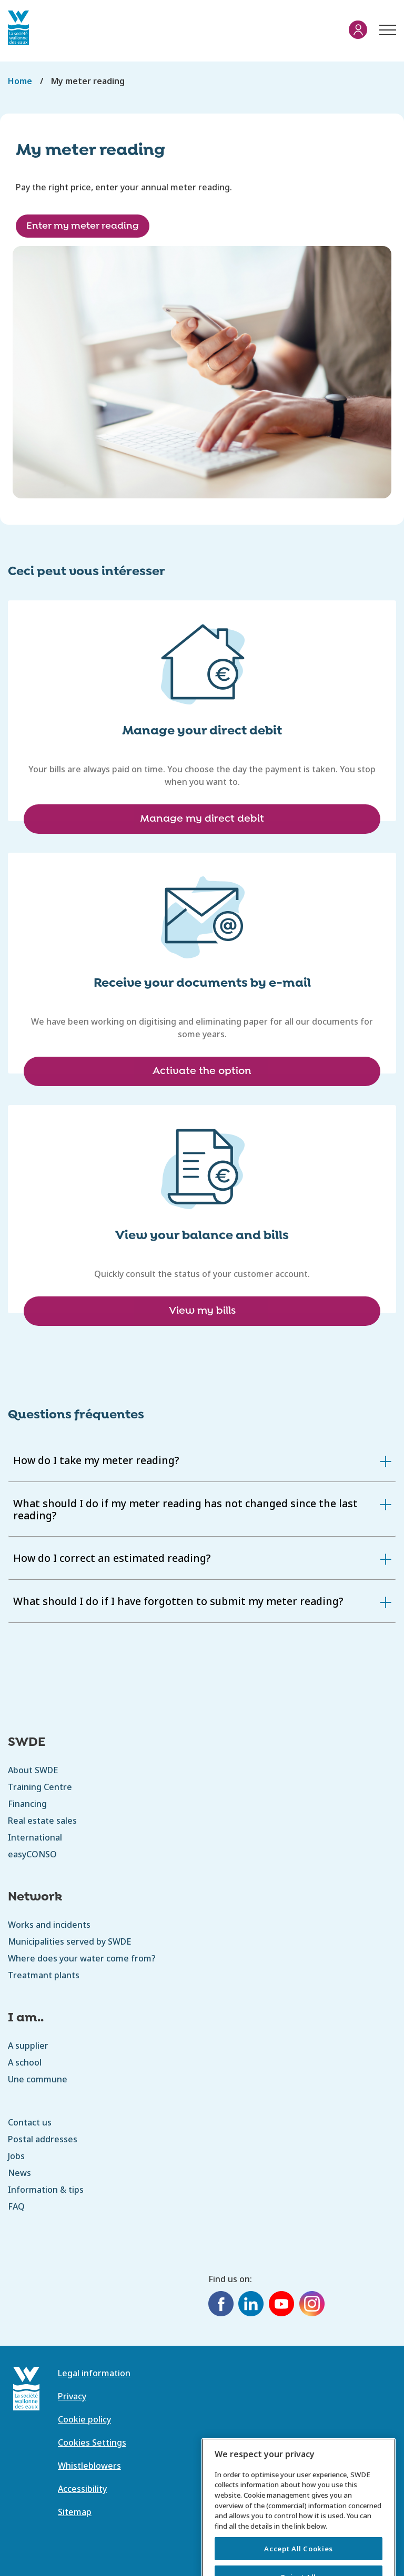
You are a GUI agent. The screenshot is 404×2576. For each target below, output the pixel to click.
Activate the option (202, 1071)
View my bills (202, 1311)
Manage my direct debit (202, 819)
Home (20, 81)
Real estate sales (42, 1820)
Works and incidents (49, 1924)
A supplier (28, 2045)
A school (25, 2062)
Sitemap (75, 2512)
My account (358, 30)
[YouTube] (281, 2305)
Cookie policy (84, 2419)
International (35, 1837)
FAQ (16, 2206)
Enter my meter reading (82, 226)
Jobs (16, 2156)
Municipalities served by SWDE (69, 1941)
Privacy (72, 2396)
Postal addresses (42, 2139)
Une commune (37, 2079)
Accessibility (82, 2489)
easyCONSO (32, 1854)
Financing (27, 1804)
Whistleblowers (89, 2465)
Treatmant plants (43, 1975)
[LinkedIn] (251, 2305)
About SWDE (33, 1770)
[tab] (202, 1460)
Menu (385, 25)
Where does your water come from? (82, 1958)
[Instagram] (312, 2305)
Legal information (94, 2373)
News (19, 2173)
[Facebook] (221, 2305)
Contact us (30, 2122)
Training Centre (40, 1787)
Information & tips (46, 2189)
